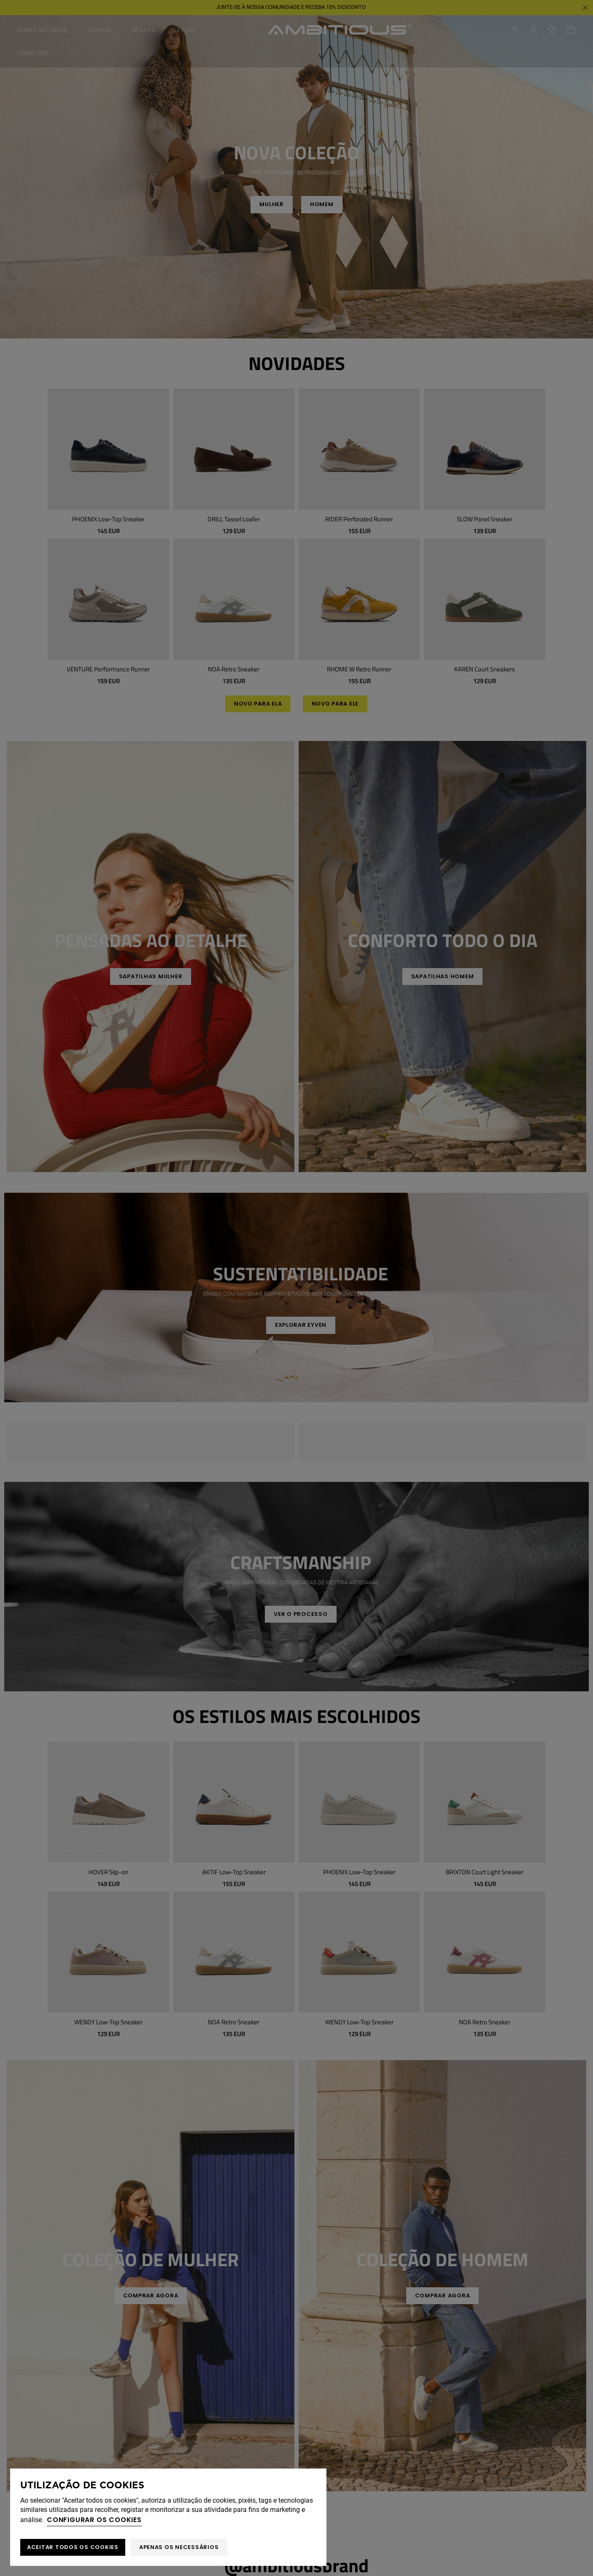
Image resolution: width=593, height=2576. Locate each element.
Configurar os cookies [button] (94, 2520)
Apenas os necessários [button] (179, 2547)
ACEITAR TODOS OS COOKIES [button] (73, 2547)
